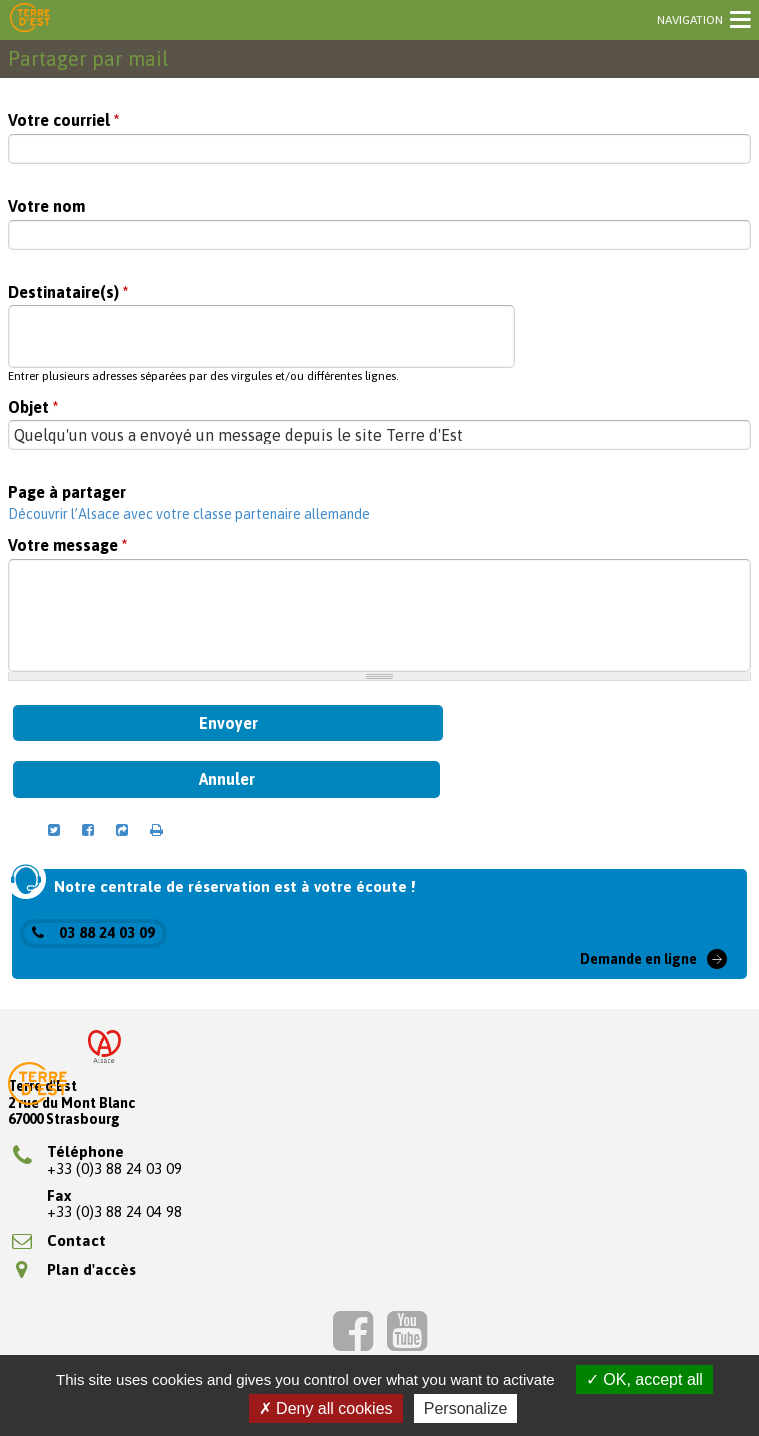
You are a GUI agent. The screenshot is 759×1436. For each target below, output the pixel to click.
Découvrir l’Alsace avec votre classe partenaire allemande (189, 514)
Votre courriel (63, 120)
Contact (59, 1240)
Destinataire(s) (68, 292)
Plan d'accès (76, 1269)
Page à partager (67, 492)
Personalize (466, 1408)
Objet (33, 407)
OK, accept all (644, 1379)
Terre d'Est (30, 19)
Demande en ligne (638, 959)
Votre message (67, 545)
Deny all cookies (326, 1408)
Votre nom (46, 206)
